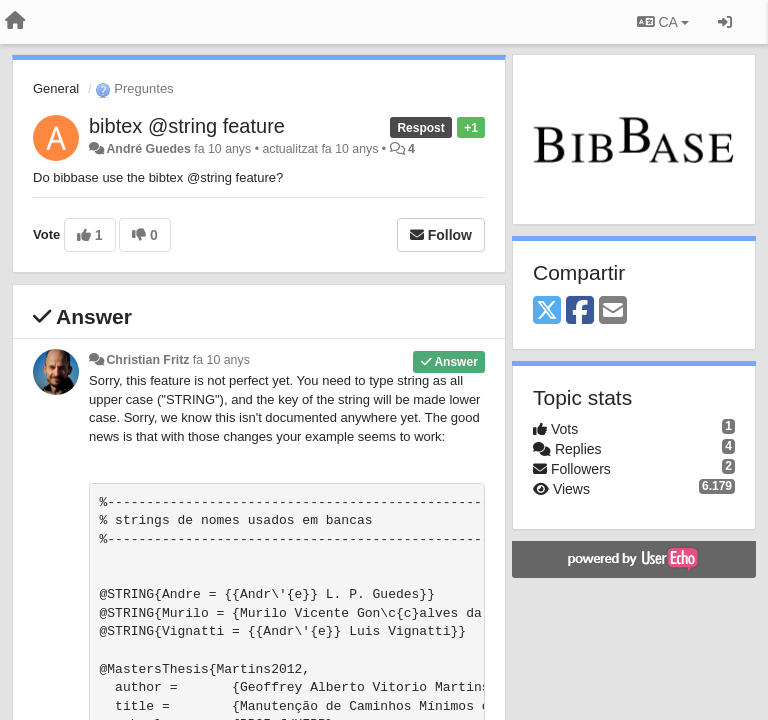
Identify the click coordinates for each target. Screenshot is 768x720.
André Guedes (148, 149)
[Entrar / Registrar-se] (725, 22)
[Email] (613, 311)
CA (663, 22)
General (56, 88)
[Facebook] (580, 311)
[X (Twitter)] (547, 311)
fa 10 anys (221, 360)
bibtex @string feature (187, 126)
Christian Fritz (147, 360)
